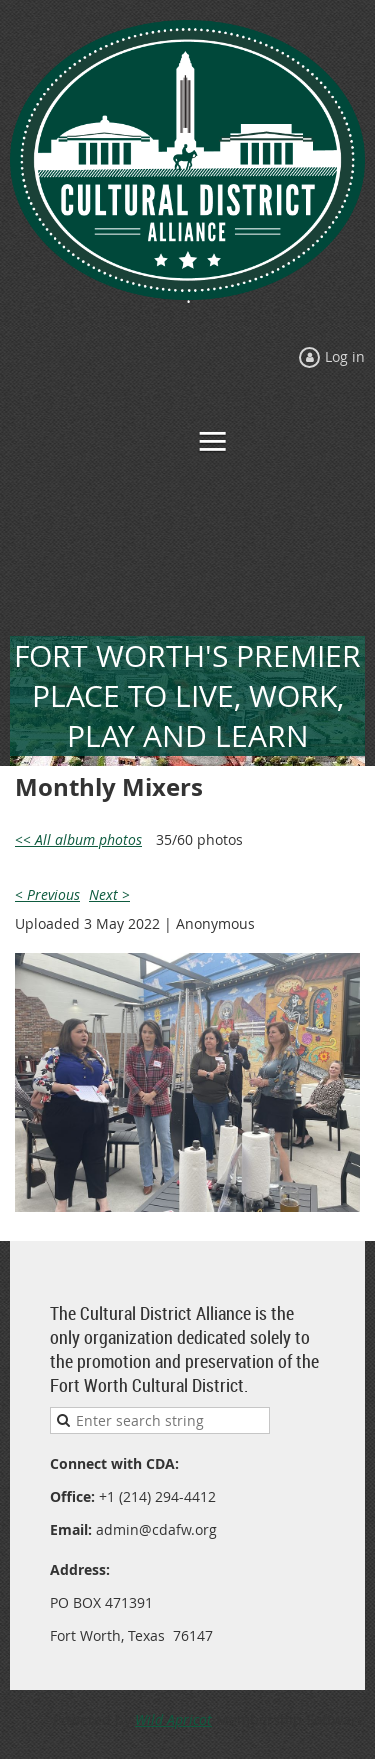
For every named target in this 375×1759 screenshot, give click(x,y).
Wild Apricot (173, 1719)
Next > (109, 894)
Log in (345, 356)
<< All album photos (78, 839)
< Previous (47, 894)
